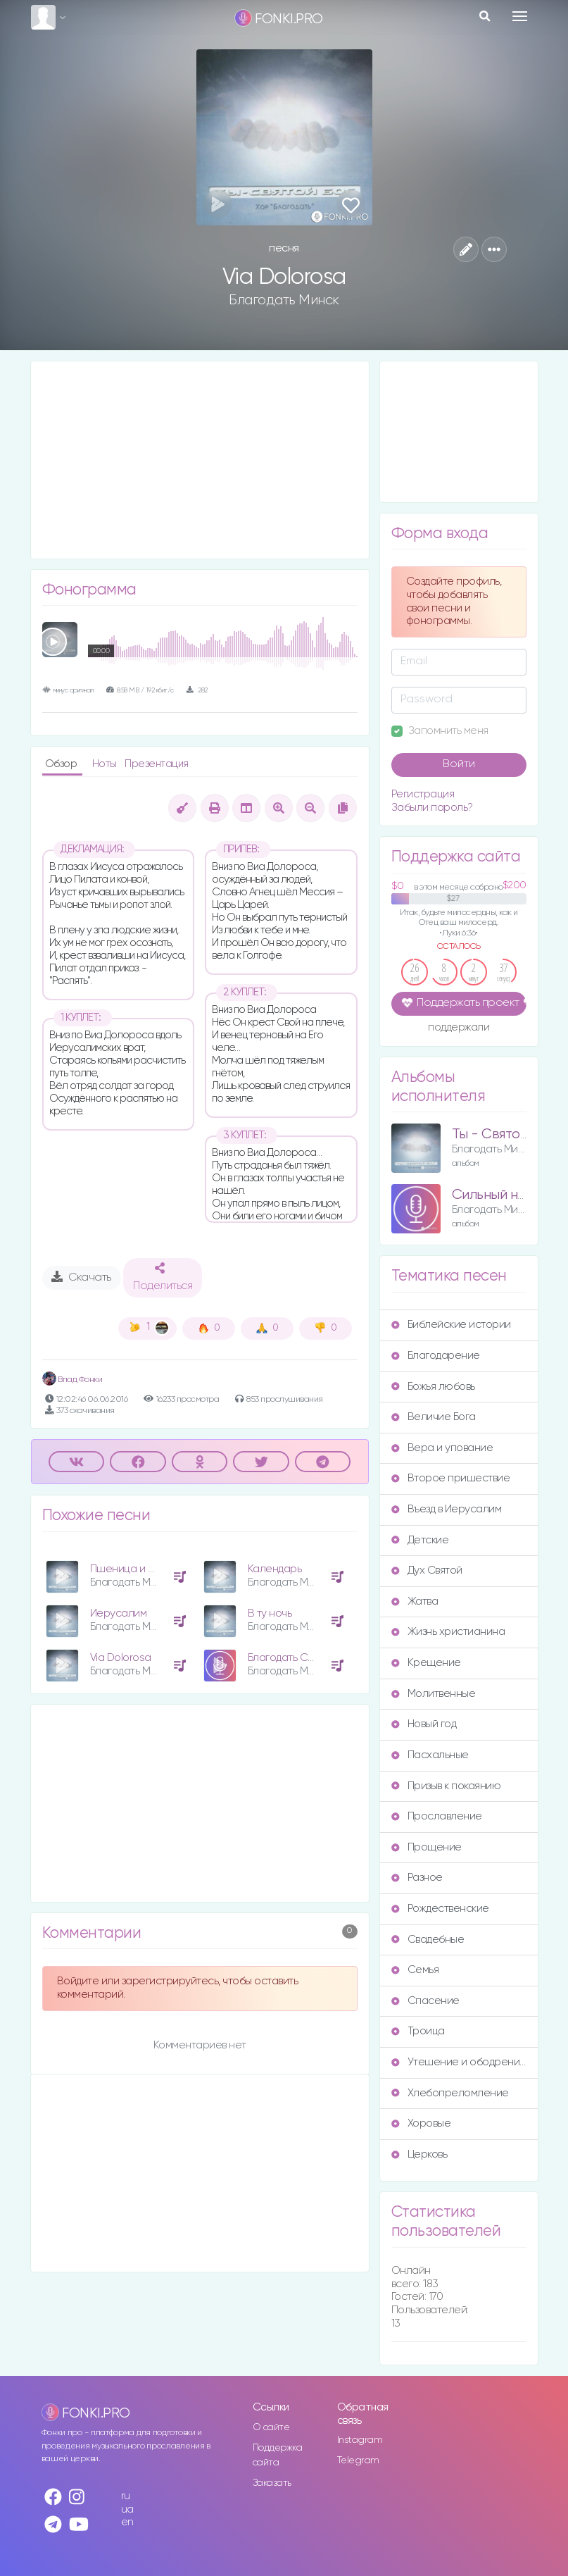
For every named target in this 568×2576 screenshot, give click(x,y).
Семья (415, 1970)
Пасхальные (430, 1755)
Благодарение (435, 1355)
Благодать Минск (284, 300)
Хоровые (421, 2123)
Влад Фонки (72, 1379)
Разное (417, 1877)
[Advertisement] (200, 460)
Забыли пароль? (432, 807)
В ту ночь (270, 1613)
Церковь (419, 2154)
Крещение (426, 1662)
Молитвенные (433, 1693)
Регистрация (423, 794)
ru (125, 2496)
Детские (420, 1540)
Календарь (275, 1569)
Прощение (426, 1847)
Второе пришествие (450, 1478)
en (127, 2522)
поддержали (458, 1028)
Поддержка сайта (278, 2455)
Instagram (360, 2440)
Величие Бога (433, 1417)
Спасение (425, 2001)
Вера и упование (442, 1448)
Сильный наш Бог (507, 1195)
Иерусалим (118, 1613)
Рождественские (440, 1908)
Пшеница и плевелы (140, 1569)
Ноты (106, 764)
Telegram (358, 2460)
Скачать (81, 1277)
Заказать (272, 2483)
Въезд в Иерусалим (446, 1509)
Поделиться (162, 1277)
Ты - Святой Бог (502, 1134)
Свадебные (428, 1939)
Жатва (414, 1601)
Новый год (424, 1724)
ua (127, 2509)
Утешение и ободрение (458, 2062)
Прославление (436, 1816)
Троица (418, 2031)
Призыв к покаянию (446, 1786)
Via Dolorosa (120, 1658)
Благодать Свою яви (297, 1658)
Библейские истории (451, 1324)
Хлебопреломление (450, 2093)
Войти (459, 764)
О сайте (271, 2427)
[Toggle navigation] (520, 16)
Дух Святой (426, 1570)
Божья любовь (433, 1386)
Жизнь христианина (448, 1631)
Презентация (157, 764)
